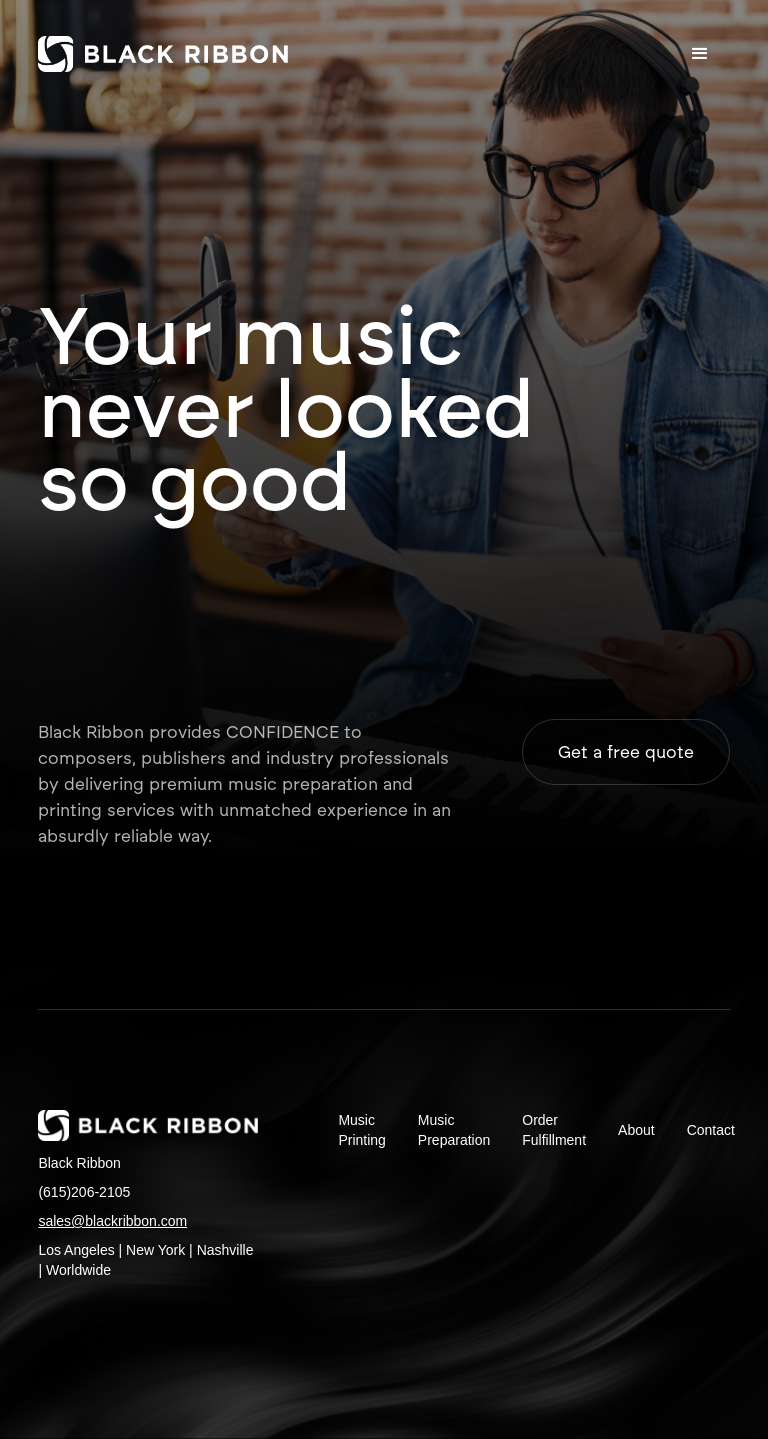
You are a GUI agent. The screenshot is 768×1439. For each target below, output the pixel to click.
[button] (700, 54)
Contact (711, 1130)
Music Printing (361, 1130)
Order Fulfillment (554, 1130)
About (636, 1130)
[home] (163, 53)
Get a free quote (626, 752)
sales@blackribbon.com (112, 1221)
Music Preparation (454, 1130)
